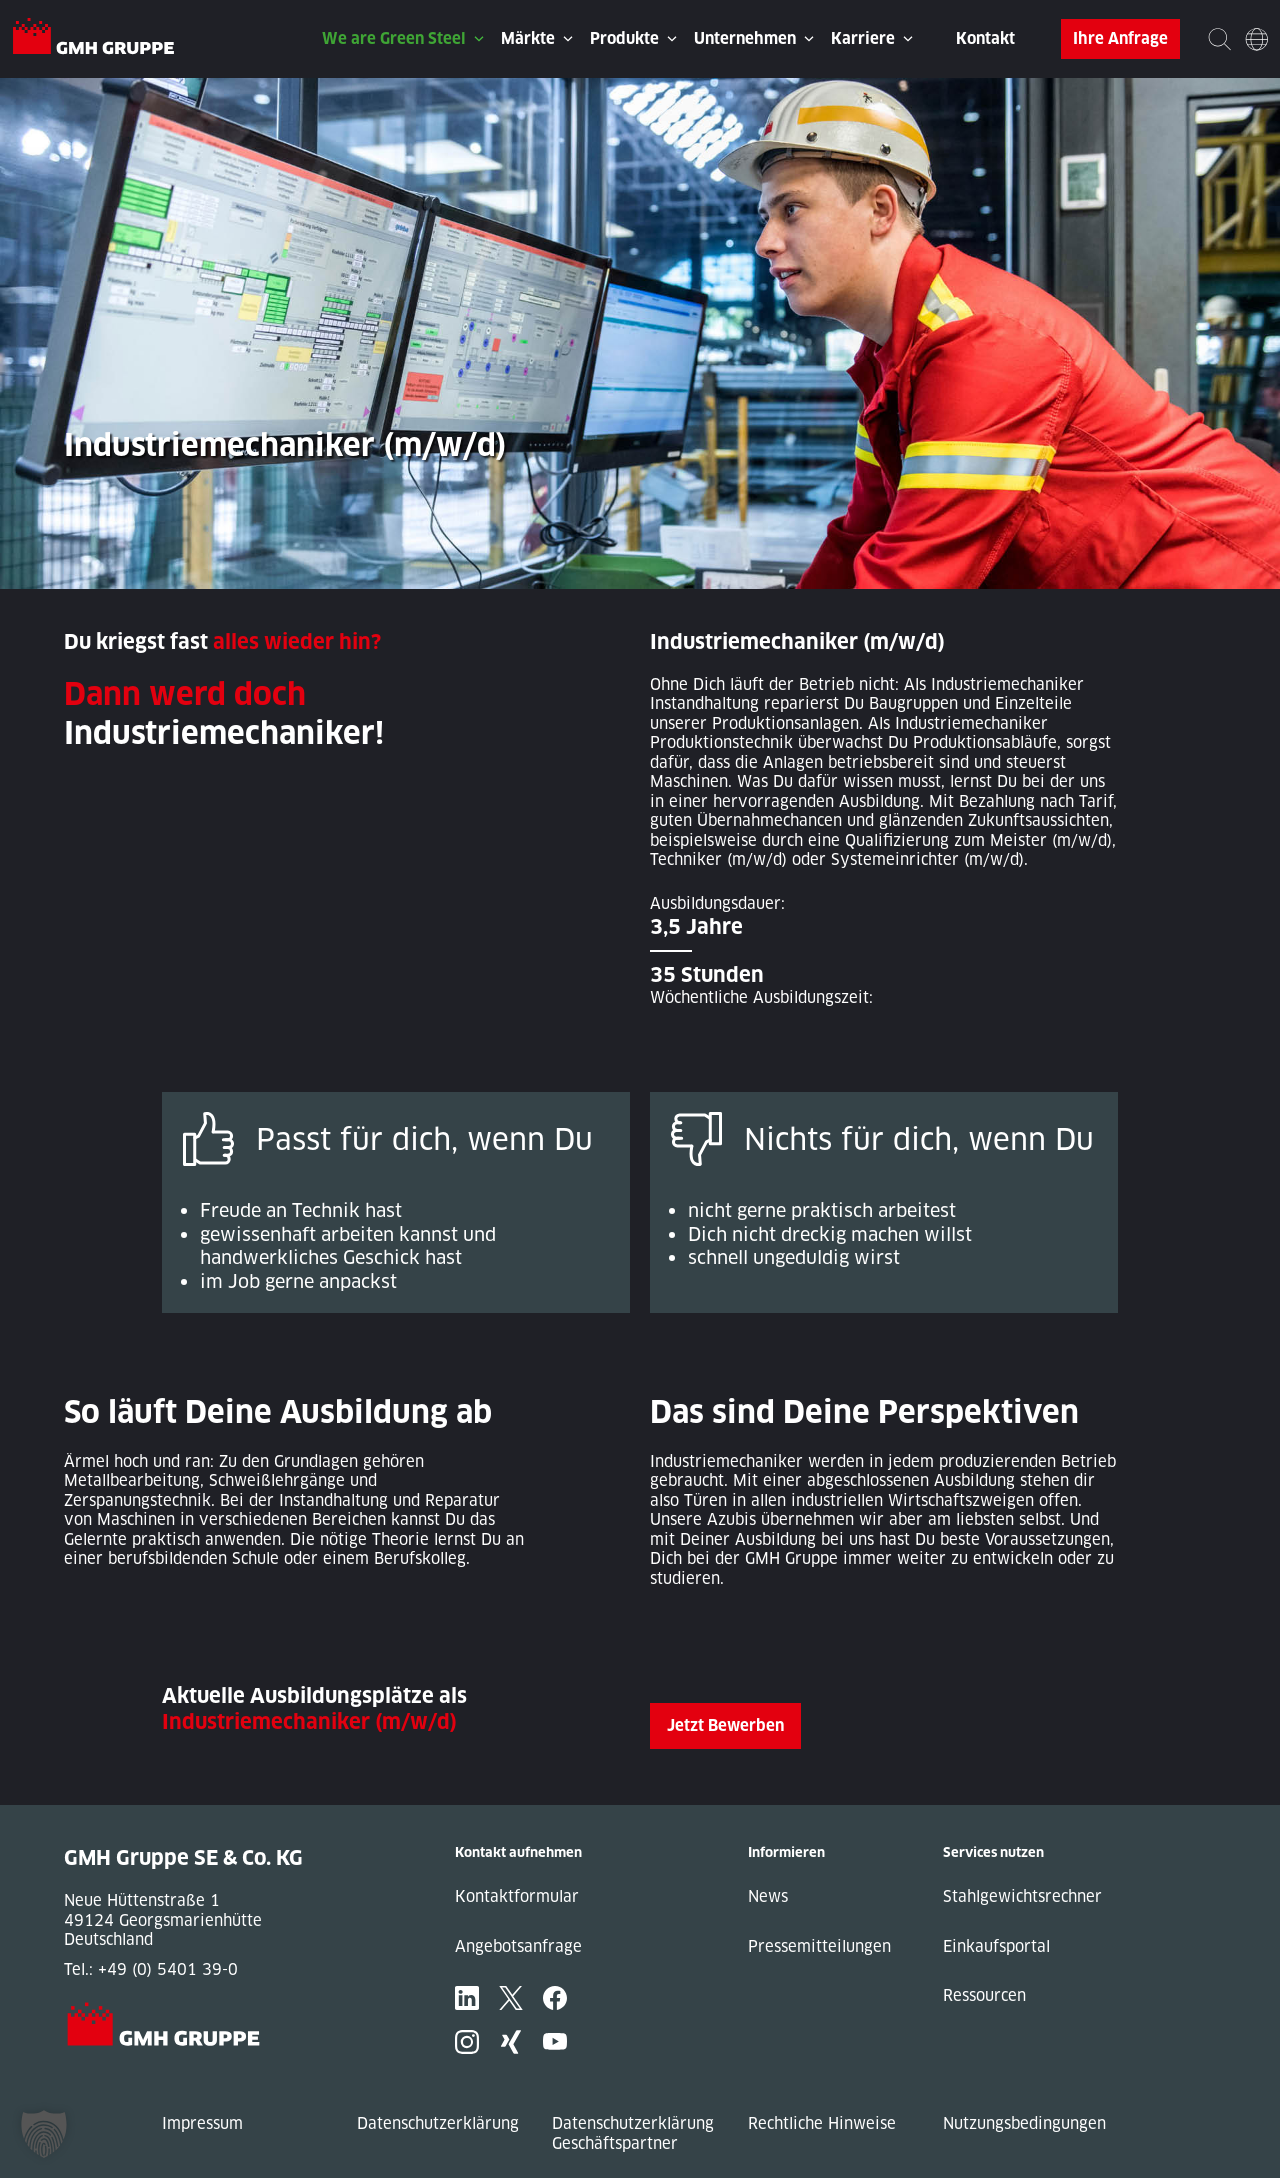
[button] (44, 2134)
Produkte (624, 38)
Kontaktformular (517, 1896)
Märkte (528, 38)
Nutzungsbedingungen (1024, 2123)
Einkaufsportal (996, 1946)
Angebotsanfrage (518, 1946)
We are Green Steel (394, 38)
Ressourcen (984, 1995)
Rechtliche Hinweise (822, 2123)
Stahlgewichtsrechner (1022, 1896)
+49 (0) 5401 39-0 (168, 1969)
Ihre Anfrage (1120, 38)
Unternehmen (745, 38)
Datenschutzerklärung (438, 2123)
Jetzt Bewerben (725, 1725)
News (768, 1896)
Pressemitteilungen (819, 1946)
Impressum (202, 2123)
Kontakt (985, 38)
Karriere (863, 38)
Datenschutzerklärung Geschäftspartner (633, 2133)
